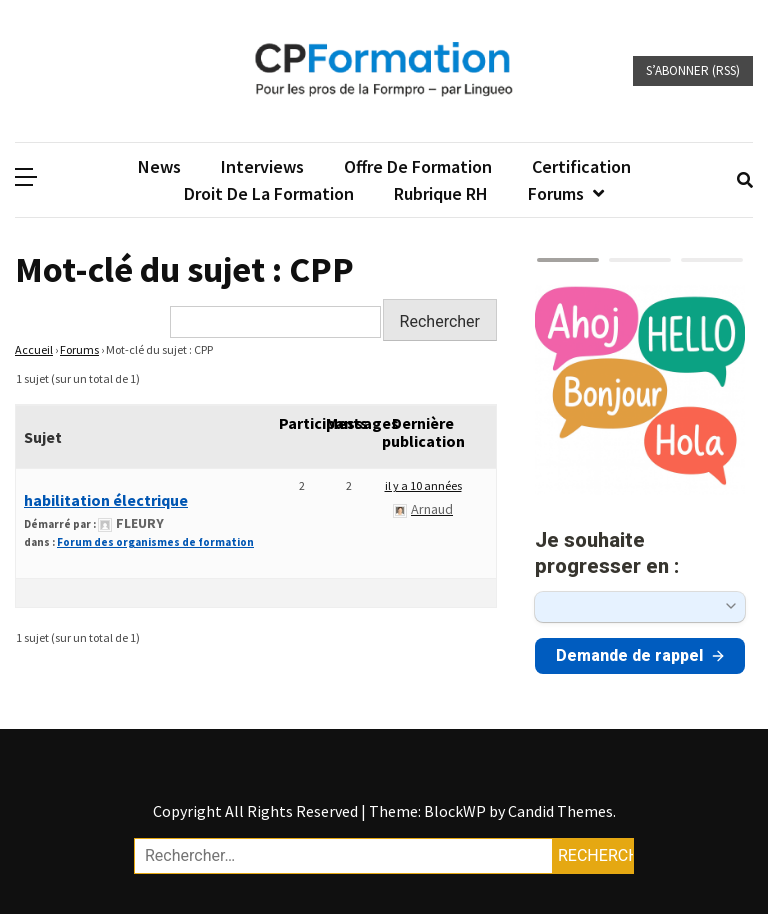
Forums (556, 193)
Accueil (34, 349)
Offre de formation (418, 166)
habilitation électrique (106, 500)
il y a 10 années (423, 485)
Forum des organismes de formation (155, 542)
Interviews (262, 166)
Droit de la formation (269, 193)
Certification (581, 166)
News (159, 166)
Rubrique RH (441, 193)
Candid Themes (560, 811)
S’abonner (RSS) (693, 70)
